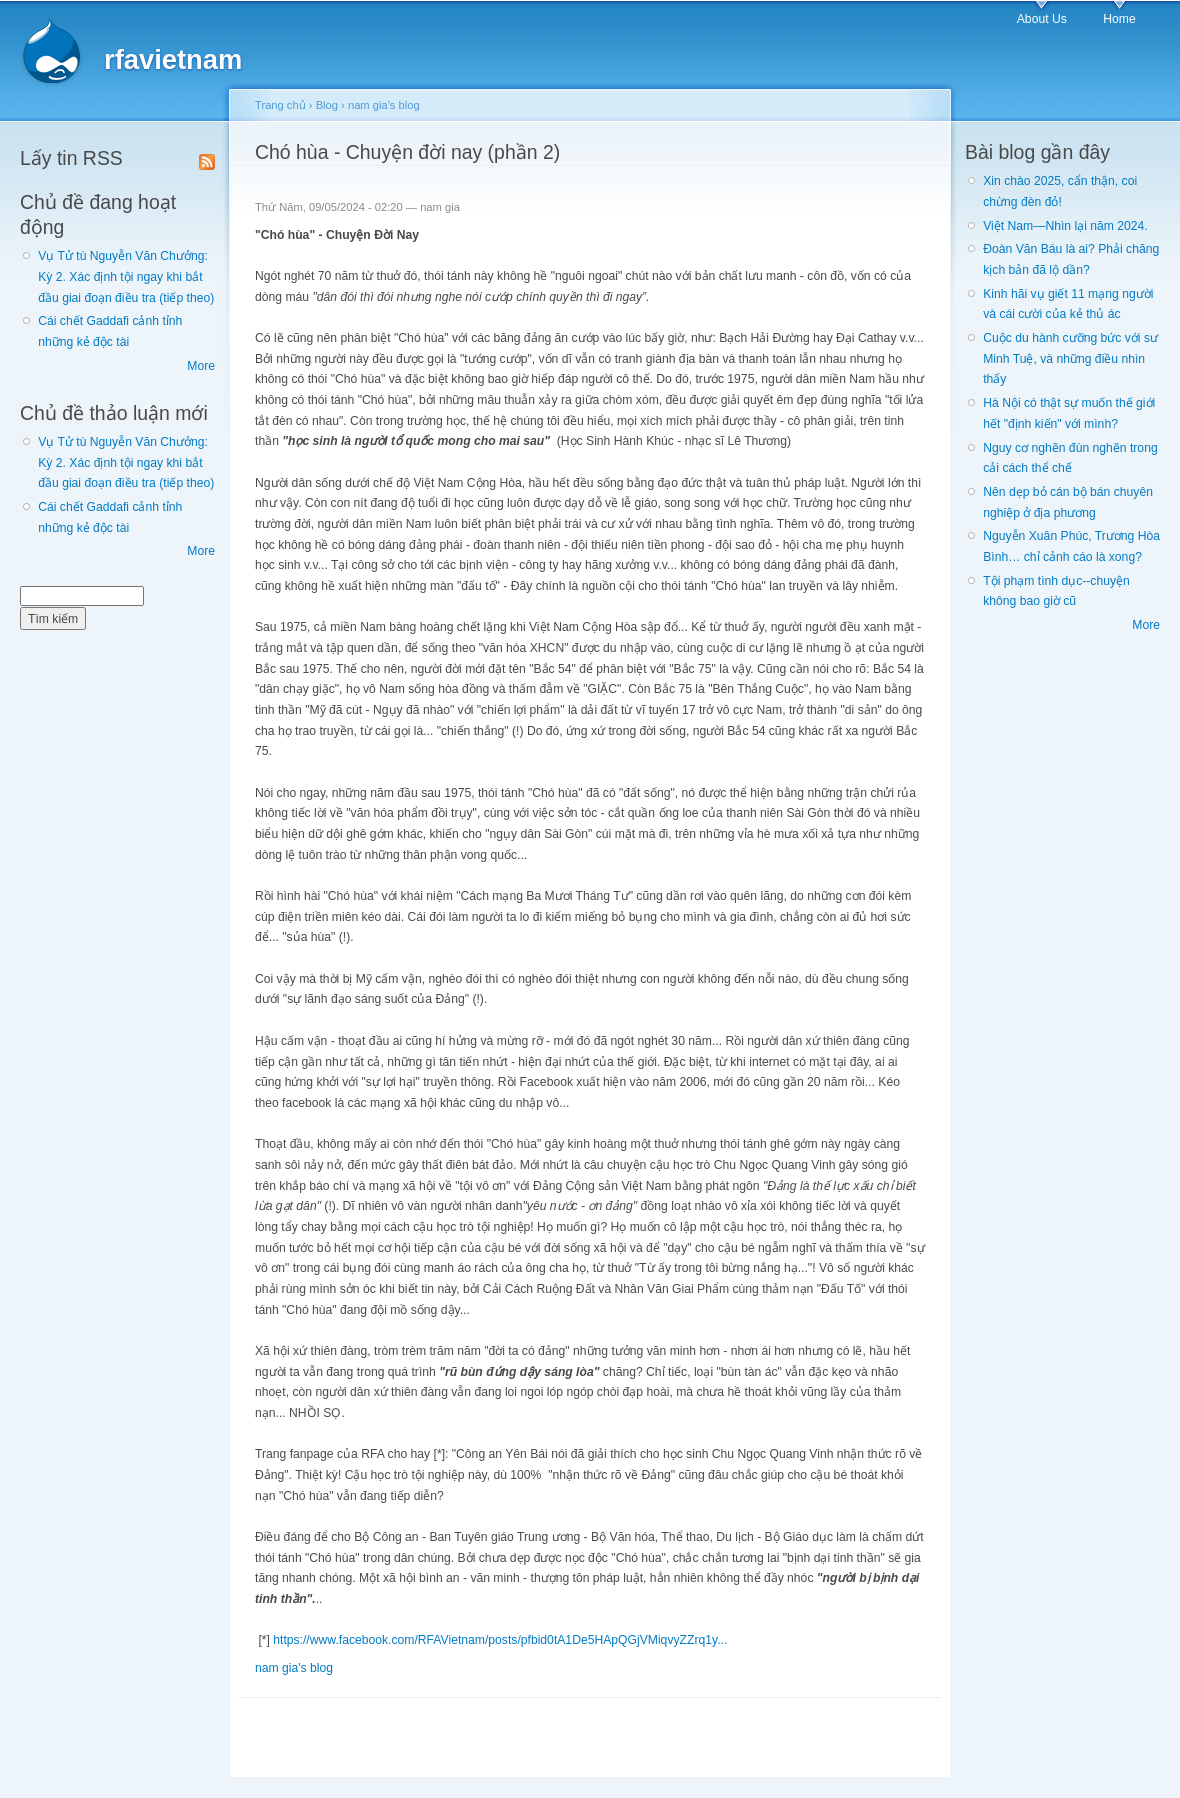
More (201, 366)
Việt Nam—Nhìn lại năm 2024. (1065, 226)
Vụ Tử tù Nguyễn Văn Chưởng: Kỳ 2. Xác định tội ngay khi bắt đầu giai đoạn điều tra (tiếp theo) (126, 276)
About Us (1042, 19)
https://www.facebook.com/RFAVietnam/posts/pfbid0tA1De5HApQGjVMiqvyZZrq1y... (500, 1640)
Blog (327, 105)
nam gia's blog (384, 105)
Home (1119, 19)
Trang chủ (280, 105)
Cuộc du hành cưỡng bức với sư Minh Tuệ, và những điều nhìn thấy (1070, 358)
